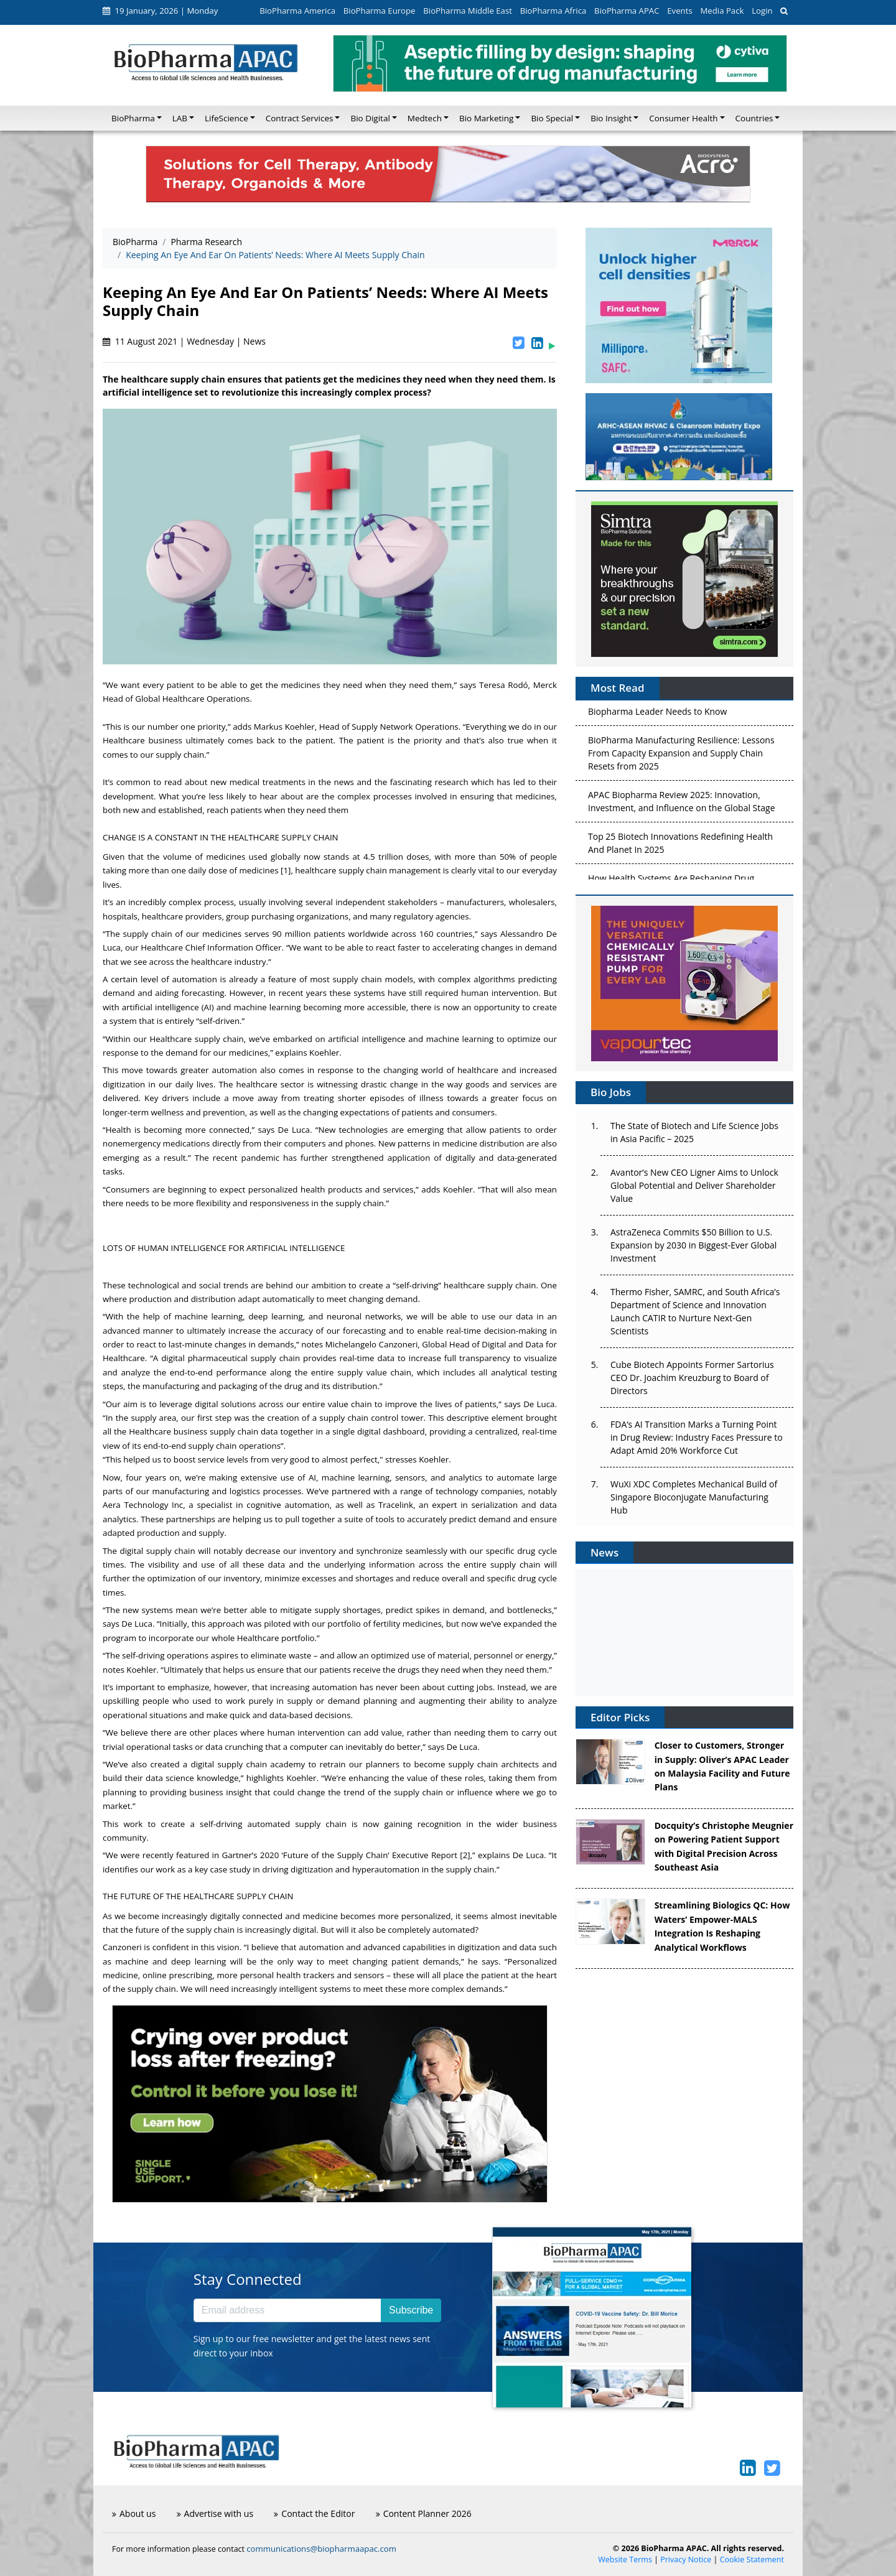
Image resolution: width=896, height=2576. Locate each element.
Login (762, 10)
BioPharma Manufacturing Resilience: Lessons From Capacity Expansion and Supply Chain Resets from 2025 (681, 756)
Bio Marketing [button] (486, 118)
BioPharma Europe (379, 10)
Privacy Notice (685, 2559)
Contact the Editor (314, 2513)
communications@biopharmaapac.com (321, 2548)
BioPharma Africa (553, 10)
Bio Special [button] (552, 118)
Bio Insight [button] (611, 118)
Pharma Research (206, 242)
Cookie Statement (752, 2559)
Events (679, 10)
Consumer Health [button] (683, 118)
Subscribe (411, 2310)
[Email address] (287, 2310)
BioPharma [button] (133, 118)
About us (134, 2513)
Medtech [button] (425, 118)
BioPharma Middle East (467, 10)
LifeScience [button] (226, 118)
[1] (286, 870)
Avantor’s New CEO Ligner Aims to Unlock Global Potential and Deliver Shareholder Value (694, 1185)
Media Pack (722, 10)
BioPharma (135, 242)
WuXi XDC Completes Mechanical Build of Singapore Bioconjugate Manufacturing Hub (693, 1497)
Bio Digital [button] (370, 118)
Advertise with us (215, 2513)
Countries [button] (754, 118)
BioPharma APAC (626, 10)
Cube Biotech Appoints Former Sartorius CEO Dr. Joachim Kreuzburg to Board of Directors (692, 1378)
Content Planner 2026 (424, 2513)
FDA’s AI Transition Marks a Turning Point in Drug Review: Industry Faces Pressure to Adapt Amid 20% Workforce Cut (696, 1437)
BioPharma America (297, 10)
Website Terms (625, 2559)
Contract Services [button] (300, 118)
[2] (465, 1855)
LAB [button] (179, 118)
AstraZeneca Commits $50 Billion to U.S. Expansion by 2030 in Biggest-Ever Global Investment (693, 1245)
